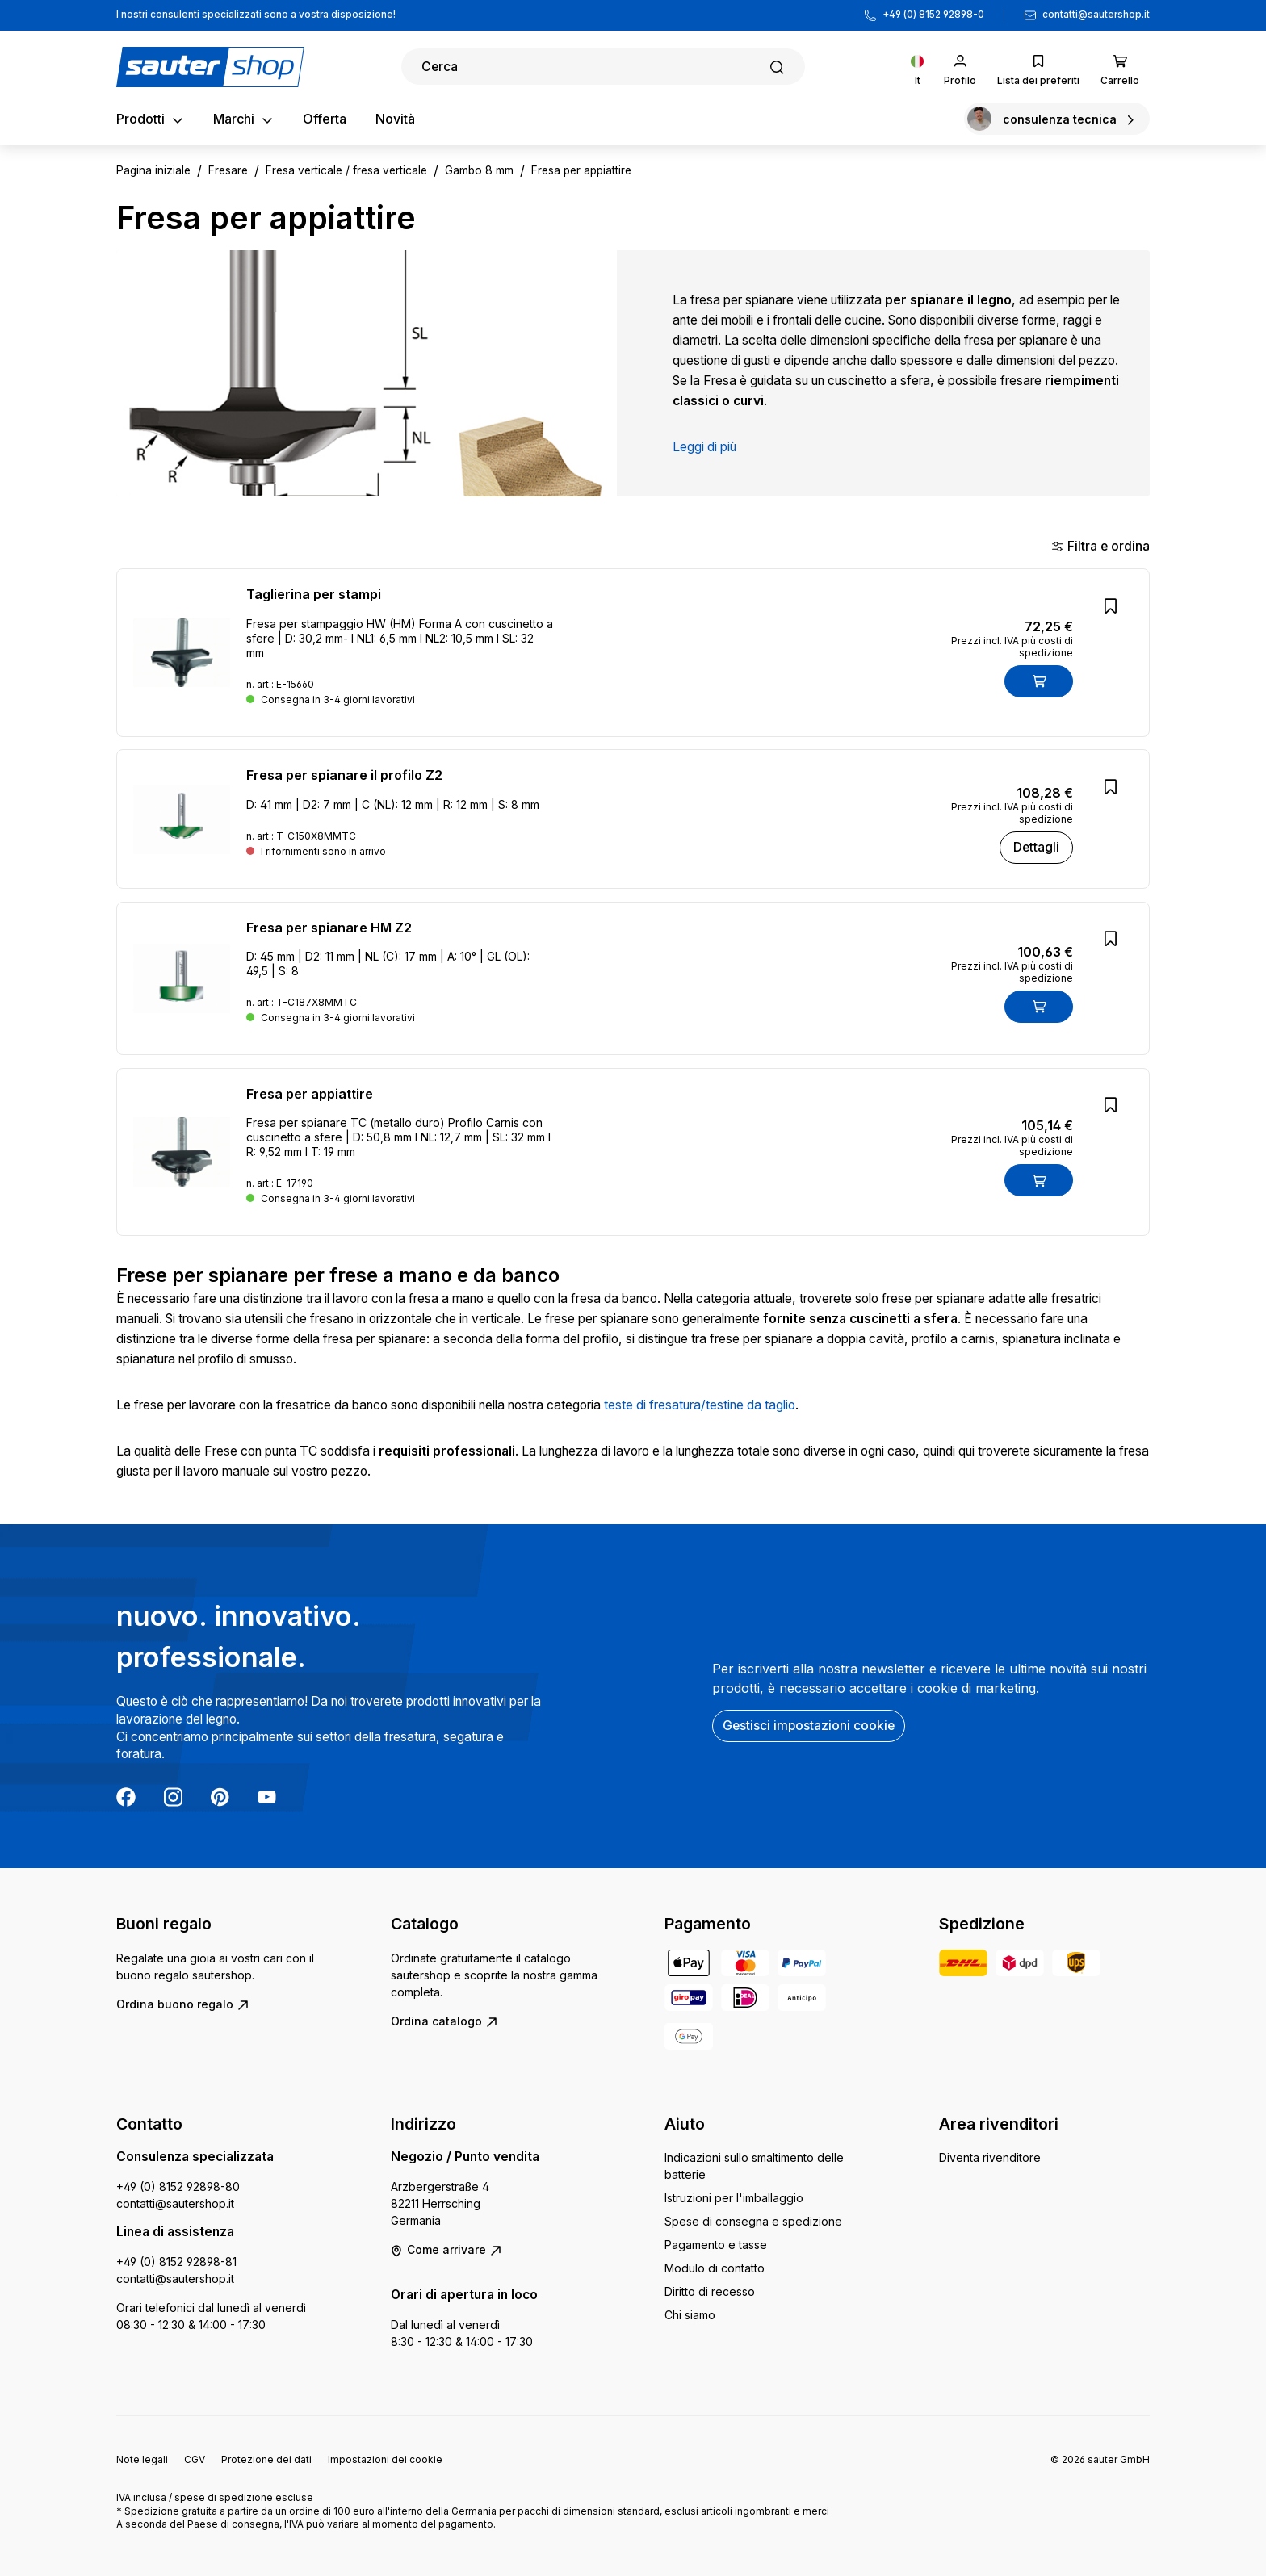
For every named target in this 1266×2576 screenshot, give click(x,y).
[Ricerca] (603, 66)
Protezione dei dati (266, 2459)
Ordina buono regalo (182, 2004)
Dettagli (1036, 847)
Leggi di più (704, 446)
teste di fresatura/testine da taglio (699, 1405)
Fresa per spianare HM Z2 (329, 927)
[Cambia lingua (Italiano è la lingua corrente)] (917, 66)
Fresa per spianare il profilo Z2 (344, 775)
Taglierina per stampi (313, 594)
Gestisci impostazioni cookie (809, 1725)
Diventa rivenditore (990, 2157)
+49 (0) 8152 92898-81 (176, 2261)
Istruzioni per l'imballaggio (733, 2198)
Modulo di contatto (714, 2268)
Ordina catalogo (444, 2021)
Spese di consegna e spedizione (753, 2221)
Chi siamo (689, 2315)
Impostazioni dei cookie (385, 2459)
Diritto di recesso (709, 2291)
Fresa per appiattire (309, 1094)
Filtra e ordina (1100, 546)
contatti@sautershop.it (1096, 14)
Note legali (142, 2459)
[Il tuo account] (960, 66)
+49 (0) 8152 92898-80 (178, 2186)
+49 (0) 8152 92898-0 (933, 14)
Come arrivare (446, 2249)
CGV (194, 2459)
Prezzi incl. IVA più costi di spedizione (1012, 647)
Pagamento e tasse (715, 2244)
